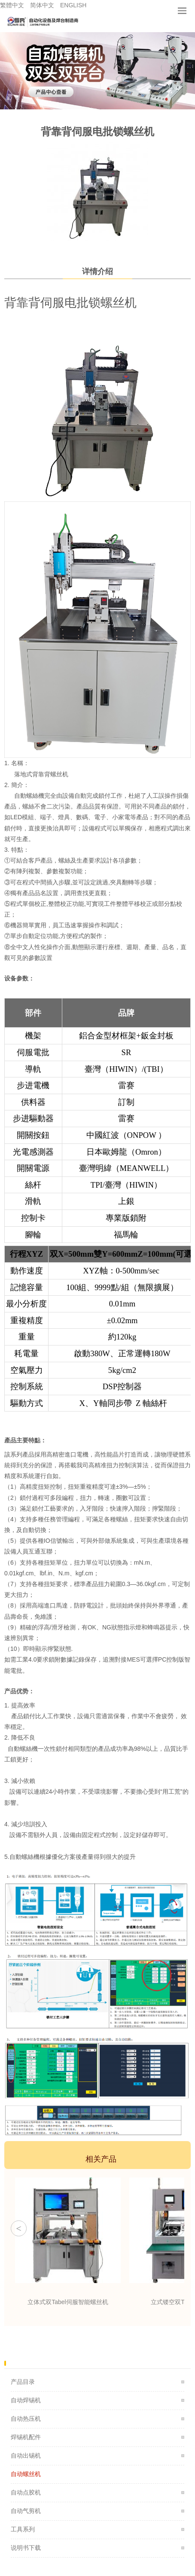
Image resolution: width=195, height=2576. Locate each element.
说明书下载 (26, 2547)
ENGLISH (73, 5)
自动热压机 (26, 2418)
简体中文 (42, 5)
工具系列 (23, 2529)
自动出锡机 (26, 2455)
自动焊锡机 (26, 2400)
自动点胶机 (26, 2492)
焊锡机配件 (26, 2437)
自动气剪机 (26, 2510)
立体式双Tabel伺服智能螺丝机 (67, 2301)
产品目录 (23, 2381)
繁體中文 (12, 5)
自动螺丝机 (26, 2473)
